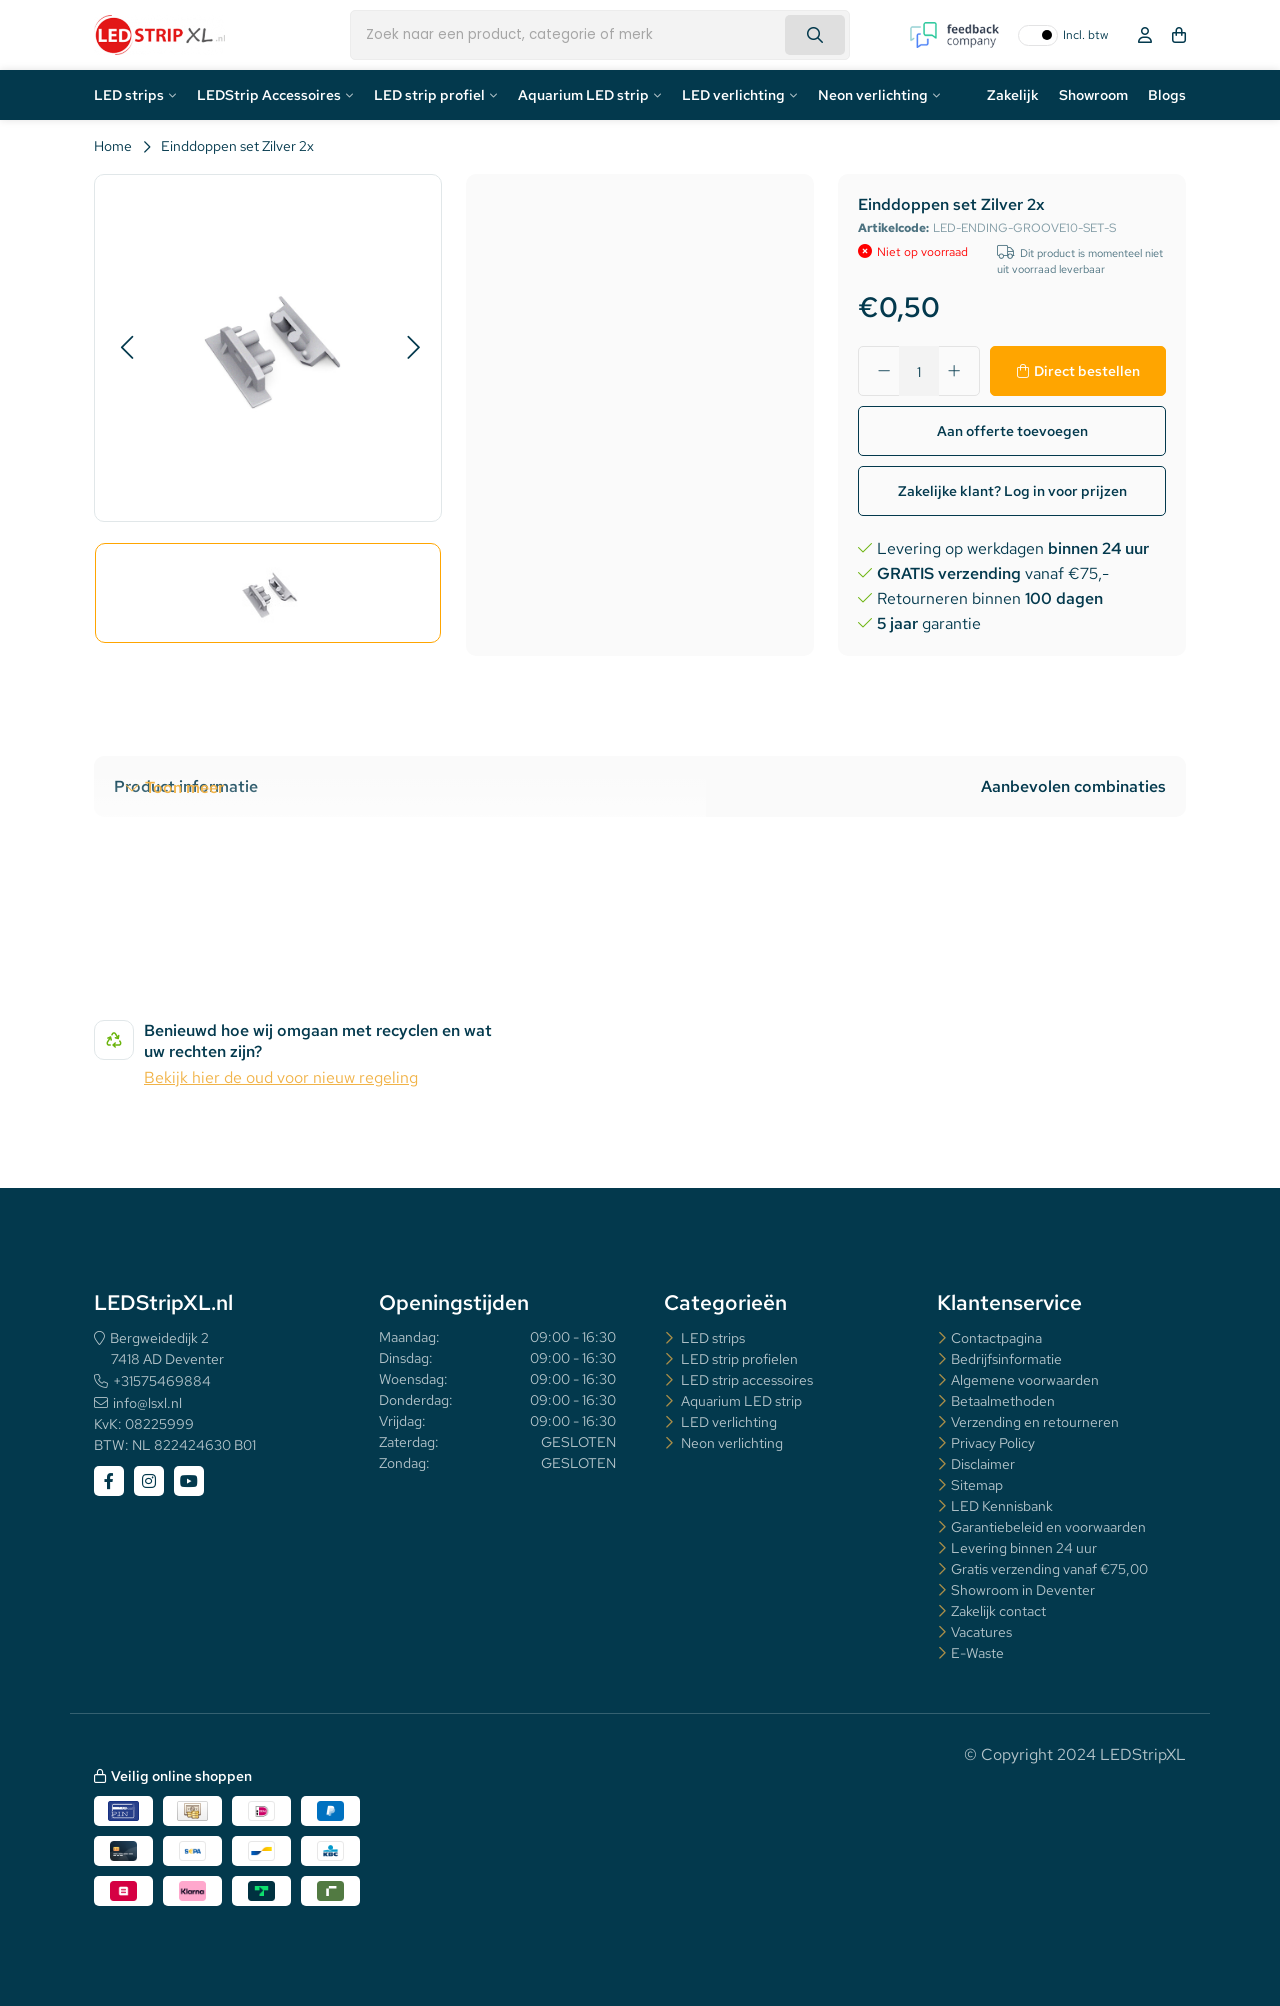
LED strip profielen (738, 1359)
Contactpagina (996, 1338)
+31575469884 (162, 1381)
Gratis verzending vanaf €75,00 (1049, 1569)
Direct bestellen (1087, 371)
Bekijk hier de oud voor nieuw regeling (281, 1077)
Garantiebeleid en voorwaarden (1048, 1527)
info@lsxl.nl (147, 1403)
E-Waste (977, 1653)
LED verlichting (733, 95)
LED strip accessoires (745, 1380)
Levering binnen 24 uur (1024, 1548)
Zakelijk (1013, 95)
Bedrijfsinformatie (1006, 1359)
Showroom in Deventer (1023, 1590)
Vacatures (981, 1632)
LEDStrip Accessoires (269, 95)
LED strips (129, 95)
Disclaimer (983, 1464)
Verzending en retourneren (1035, 1422)
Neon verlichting (873, 95)
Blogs (1167, 95)
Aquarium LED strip (583, 95)
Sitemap (977, 1485)
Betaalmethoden (1003, 1401)
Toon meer (184, 787)
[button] (126, 348)
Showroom (1093, 95)
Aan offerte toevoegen (1012, 431)
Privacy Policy (993, 1443)
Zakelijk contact (998, 1611)
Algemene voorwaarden (1025, 1380)
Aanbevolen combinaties (1073, 786)
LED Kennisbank (1002, 1506)
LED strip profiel (429, 95)
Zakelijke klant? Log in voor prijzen (1012, 491)
